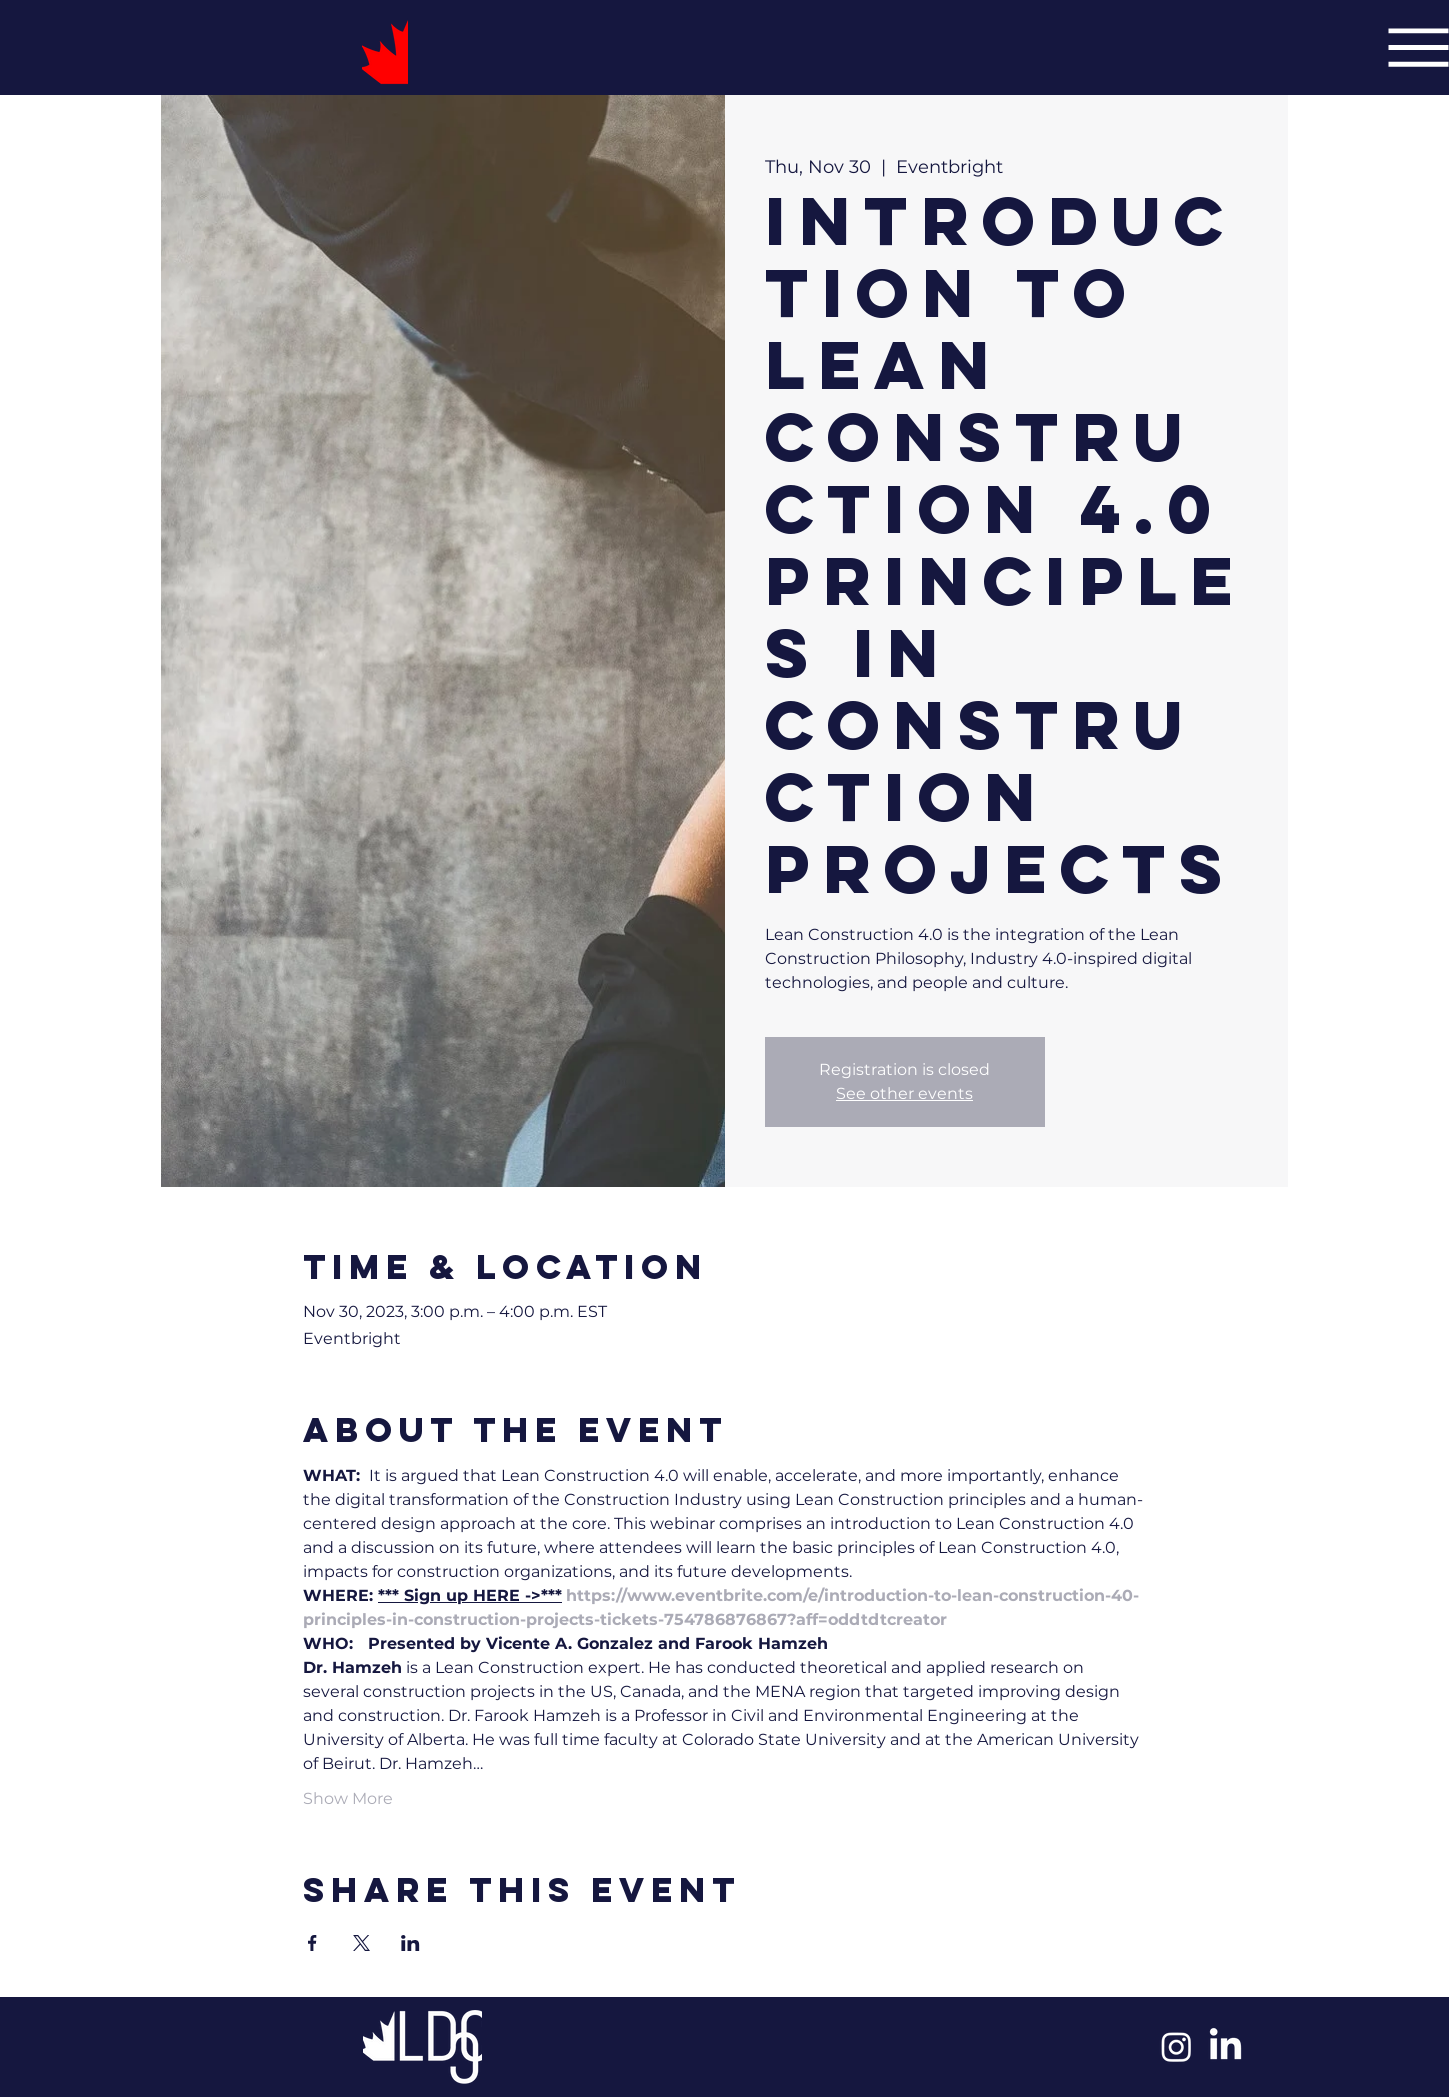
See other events (904, 1093)
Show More (348, 1798)
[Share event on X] (361, 1943)
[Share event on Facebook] (312, 1943)
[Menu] (1418, 47)
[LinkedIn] (1225, 2046)
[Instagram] (1176, 2046)
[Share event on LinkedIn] (410, 1943)
